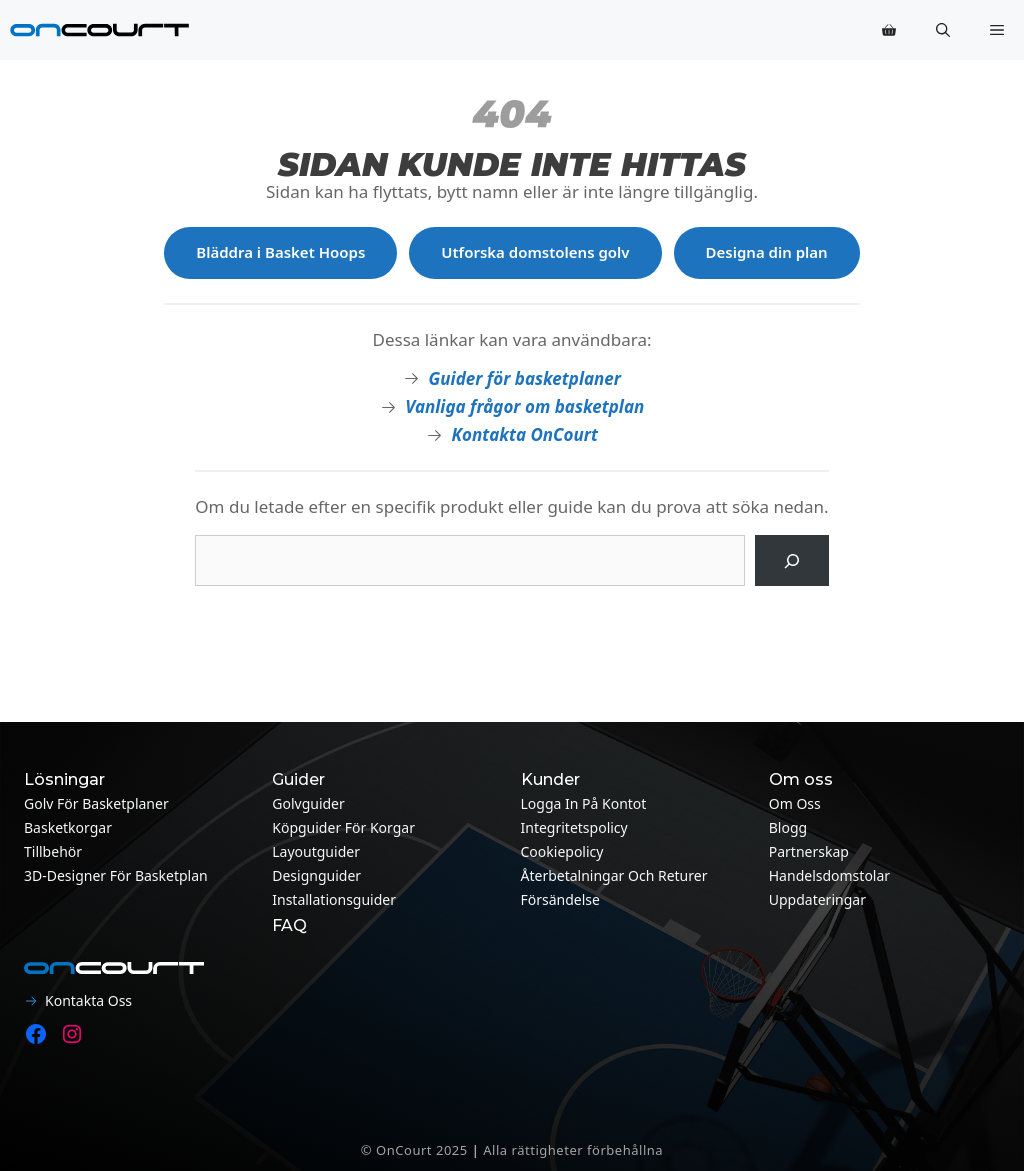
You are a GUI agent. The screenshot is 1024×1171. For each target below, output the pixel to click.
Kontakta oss (88, 1000)
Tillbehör (53, 851)
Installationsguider (334, 899)
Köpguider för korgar (343, 827)
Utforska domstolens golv (535, 252)
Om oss (795, 803)
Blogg (788, 827)
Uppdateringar (817, 899)
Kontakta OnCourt (525, 434)
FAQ (289, 925)
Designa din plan (767, 252)
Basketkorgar (68, 827)
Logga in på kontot (584, 803)
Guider (298, 779)
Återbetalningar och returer (614, 875)
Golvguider (308, 803)
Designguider (316, 875)
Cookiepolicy (562, 851)
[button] (943, 30)
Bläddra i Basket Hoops (280, 252)
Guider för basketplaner (525, 378)
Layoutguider (316, 851)
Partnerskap (809, 851)
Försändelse (560, 899)
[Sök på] (791, 560)
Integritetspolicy (574, 827)
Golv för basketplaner (96, 803)
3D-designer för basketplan (116, 875)
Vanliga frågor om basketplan (524, 406)
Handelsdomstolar (829, 875)
